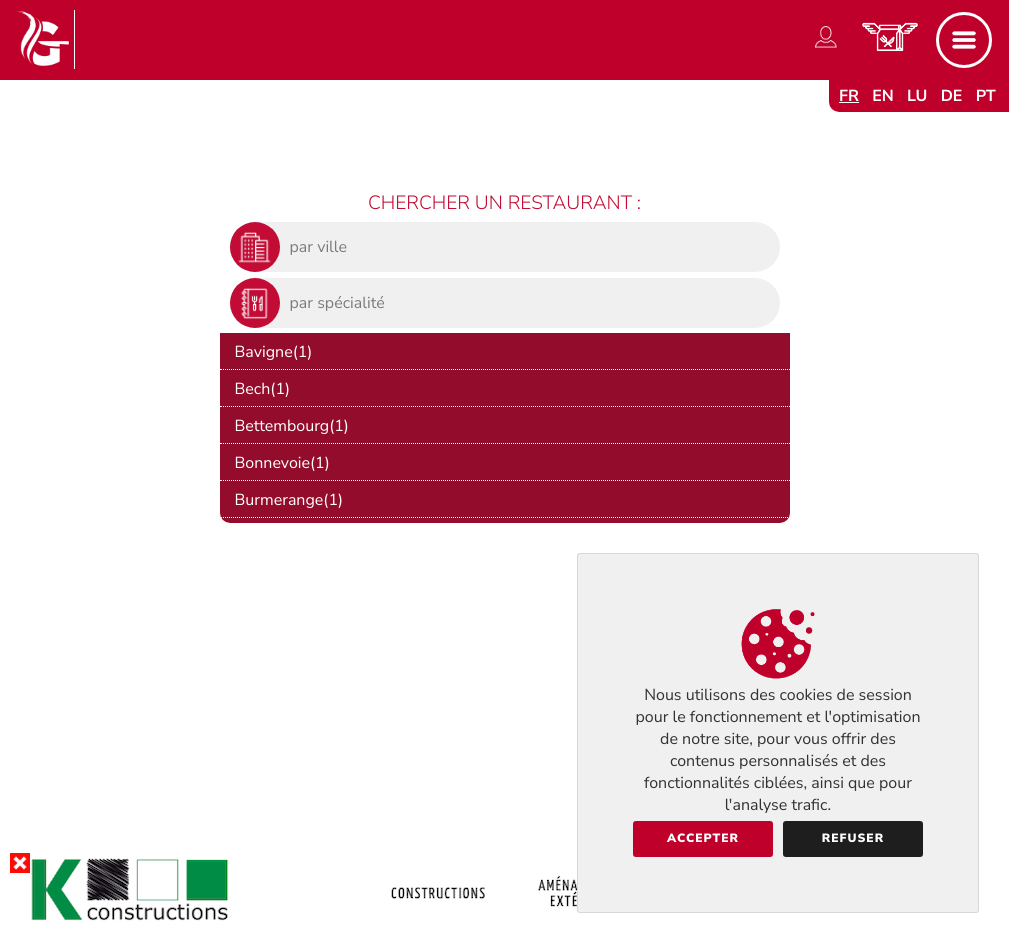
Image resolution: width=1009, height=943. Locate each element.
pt (986, 96)
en (883, 96)
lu (917, 96)
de (952, 96)
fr (849, 96)
